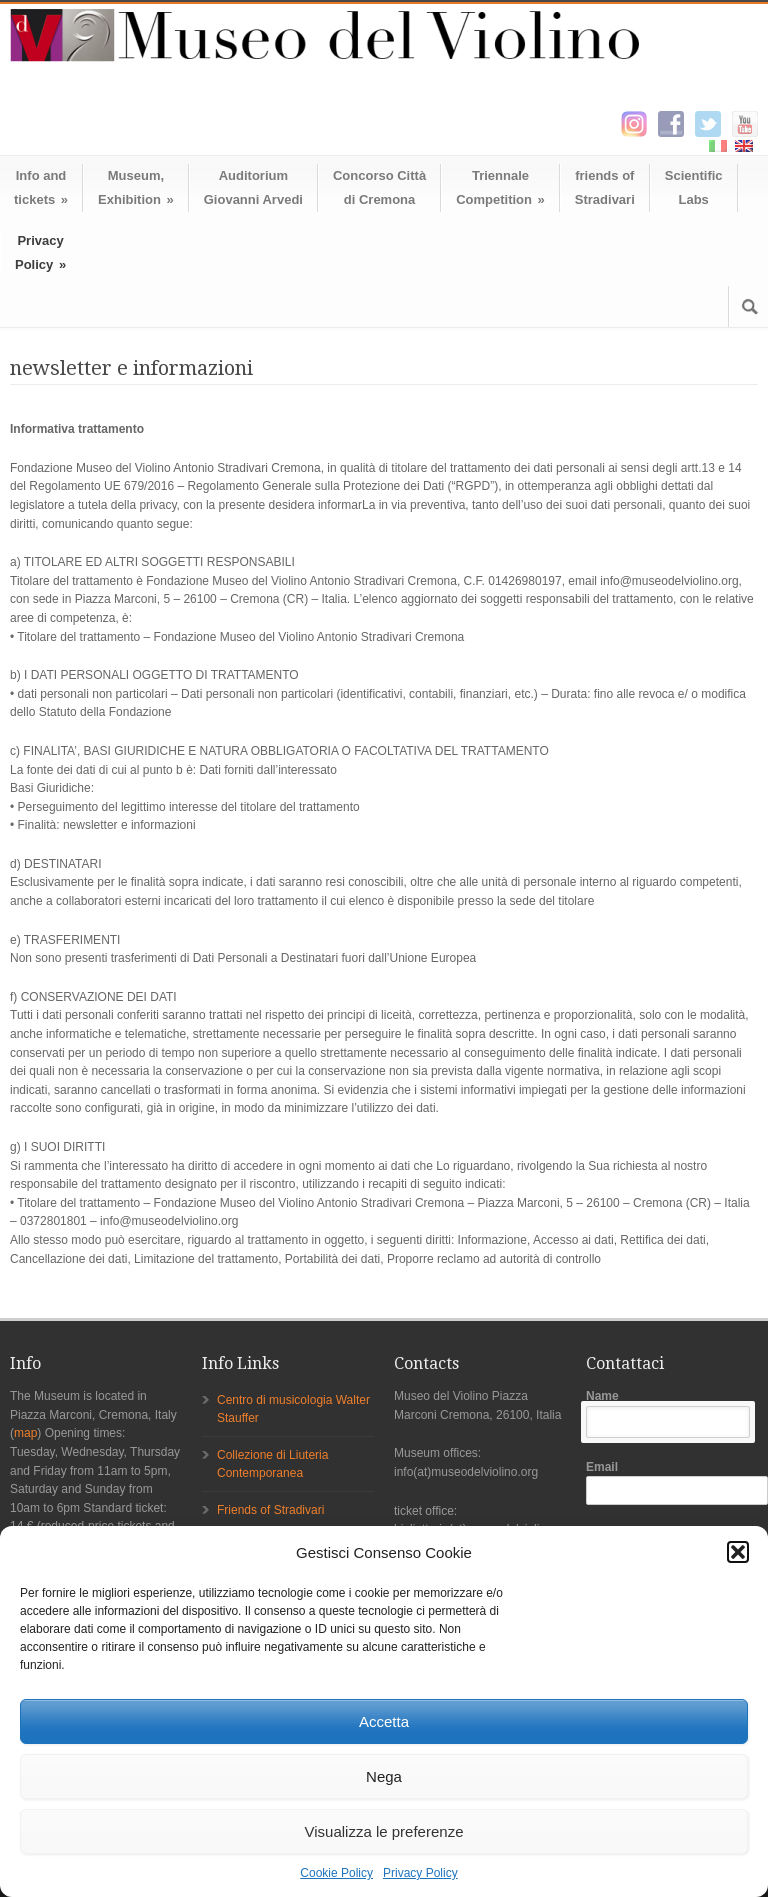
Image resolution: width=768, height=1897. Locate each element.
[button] (738, 1552)
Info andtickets (41, 187)
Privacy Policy (420, 1873)
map (25, 1433)
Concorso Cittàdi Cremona (379, 187)
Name (672, 1413)
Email (672, 1483)
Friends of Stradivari (270, 1510)
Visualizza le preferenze (384, 1831)
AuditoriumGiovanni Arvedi (253, 187)
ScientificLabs (694, 187)
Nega (384, 1776)
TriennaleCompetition (500, 187)
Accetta (384, 1721)
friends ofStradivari (605, 187)
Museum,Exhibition (136, 187)
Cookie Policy (336, 1873)
